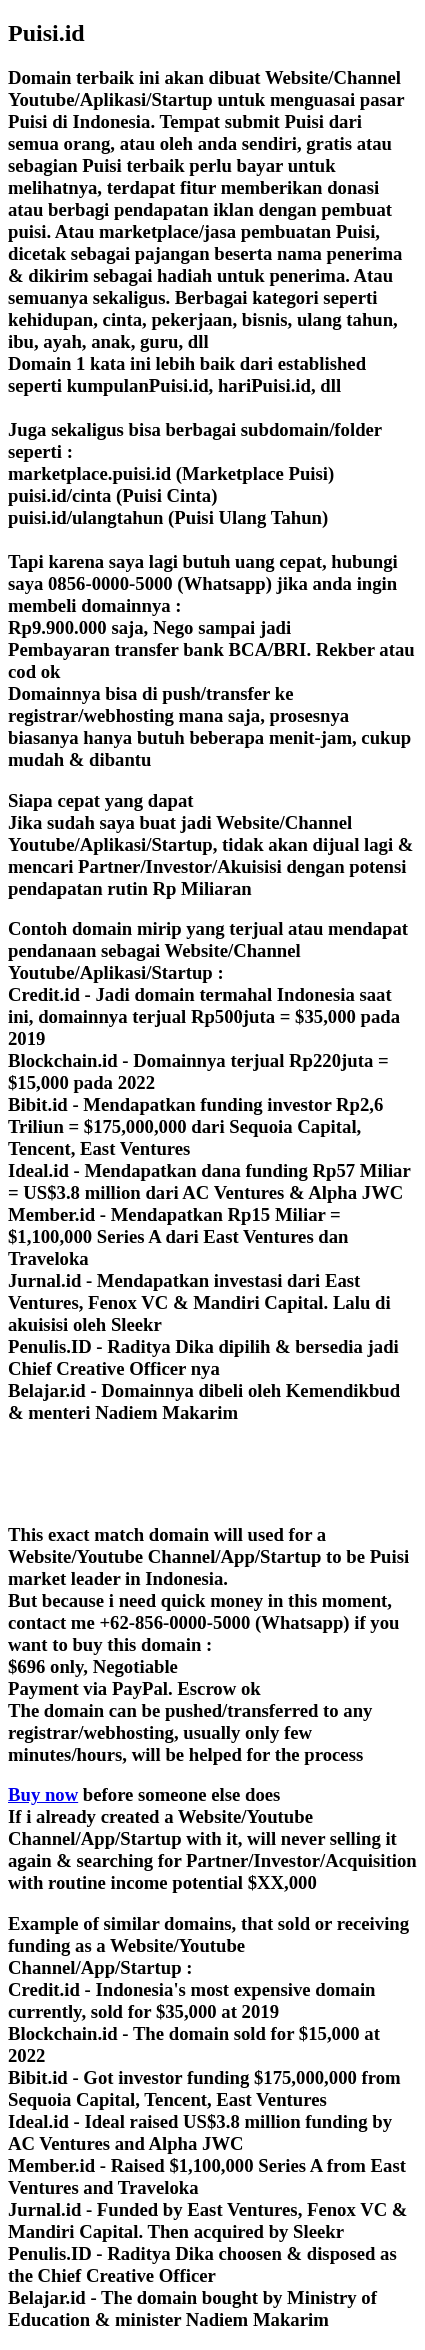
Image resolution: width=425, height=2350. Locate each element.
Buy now (43, 1794)
